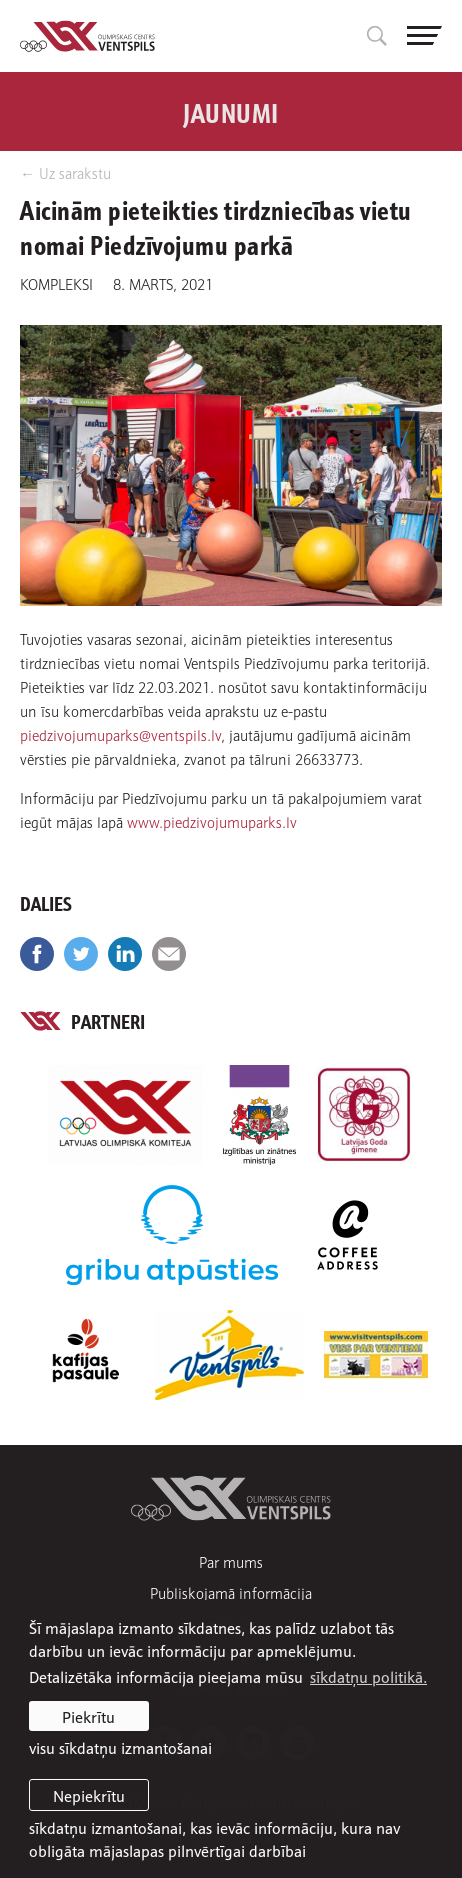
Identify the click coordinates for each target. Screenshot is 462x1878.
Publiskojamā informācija (231, 1592)
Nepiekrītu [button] (89, 1795)
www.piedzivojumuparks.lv (212, 821)
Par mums (231, 1561)
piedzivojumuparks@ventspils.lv (120, 734)
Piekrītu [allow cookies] (88, 1716)
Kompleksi (56, 283)
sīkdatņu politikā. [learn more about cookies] (368, 1676)
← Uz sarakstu (65, 172)
